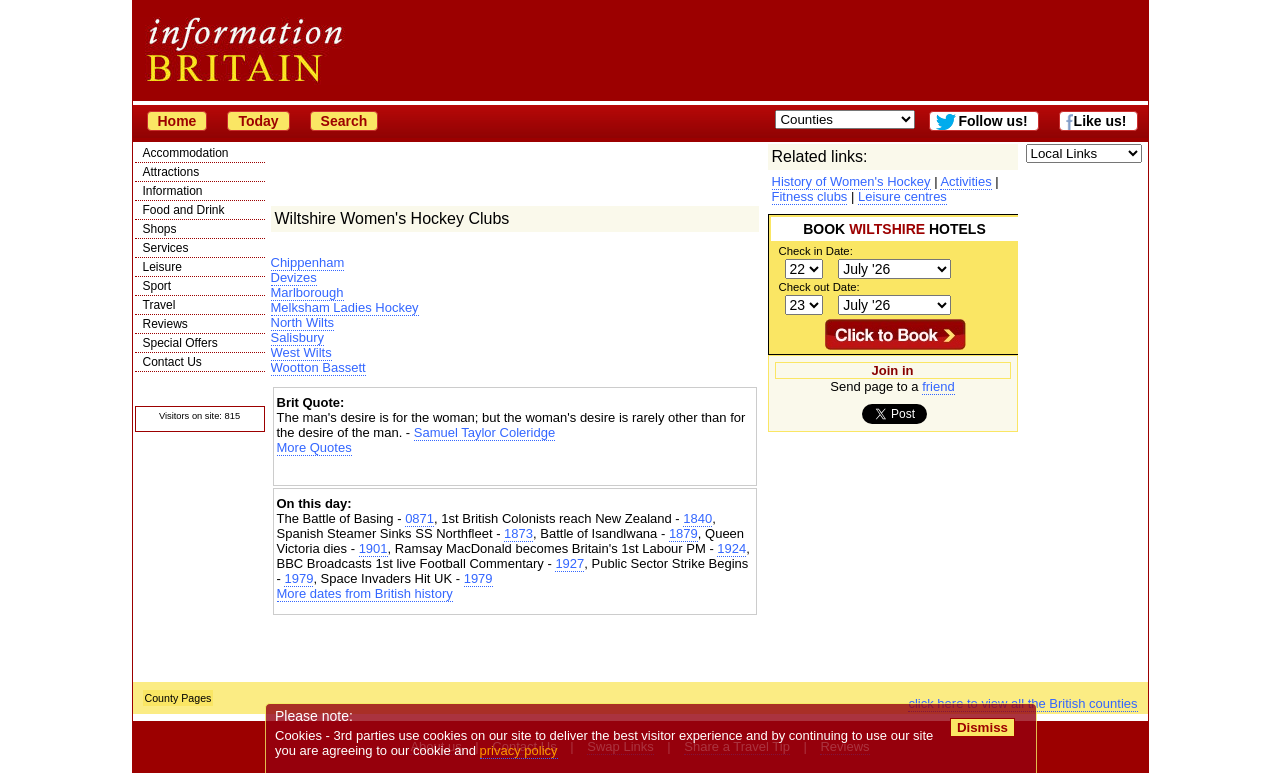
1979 (298, 578)
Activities (965, 181)
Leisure (162, 267)
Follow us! (992, 121)
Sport (157, 286)
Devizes (294, 277)
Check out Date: (819, 287)
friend (938, 386)
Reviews (165, 324)
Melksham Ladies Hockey (345, 307)
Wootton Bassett (318, 367)
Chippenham (308, 262)
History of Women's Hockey (851, 181)
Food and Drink (184, 210)
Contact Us (172, 362)
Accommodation (186, 153)
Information (173, 191)
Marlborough (307, 292)
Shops (160, 229)
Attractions (171, 172)
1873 (518, 533)
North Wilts (303, 322)
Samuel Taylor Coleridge (484, 432)
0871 (419, 518)
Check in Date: (816, 251)
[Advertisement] (515, 472)
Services (166, 248)
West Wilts (301, 352)
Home (177, 121)
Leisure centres (902, 196)
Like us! (1100, 121)
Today (258, 121)
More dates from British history (365, 593)
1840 (697, 518)
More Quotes (314, 447)
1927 (569, 563)
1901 (373, 548)
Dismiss (982, 727)
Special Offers (180, 343)
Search (344, 121)
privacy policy (519, 750)
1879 (683, 533)
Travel (159, 305)
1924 (731, 548)
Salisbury (297, 337)
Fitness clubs (810, 196)
